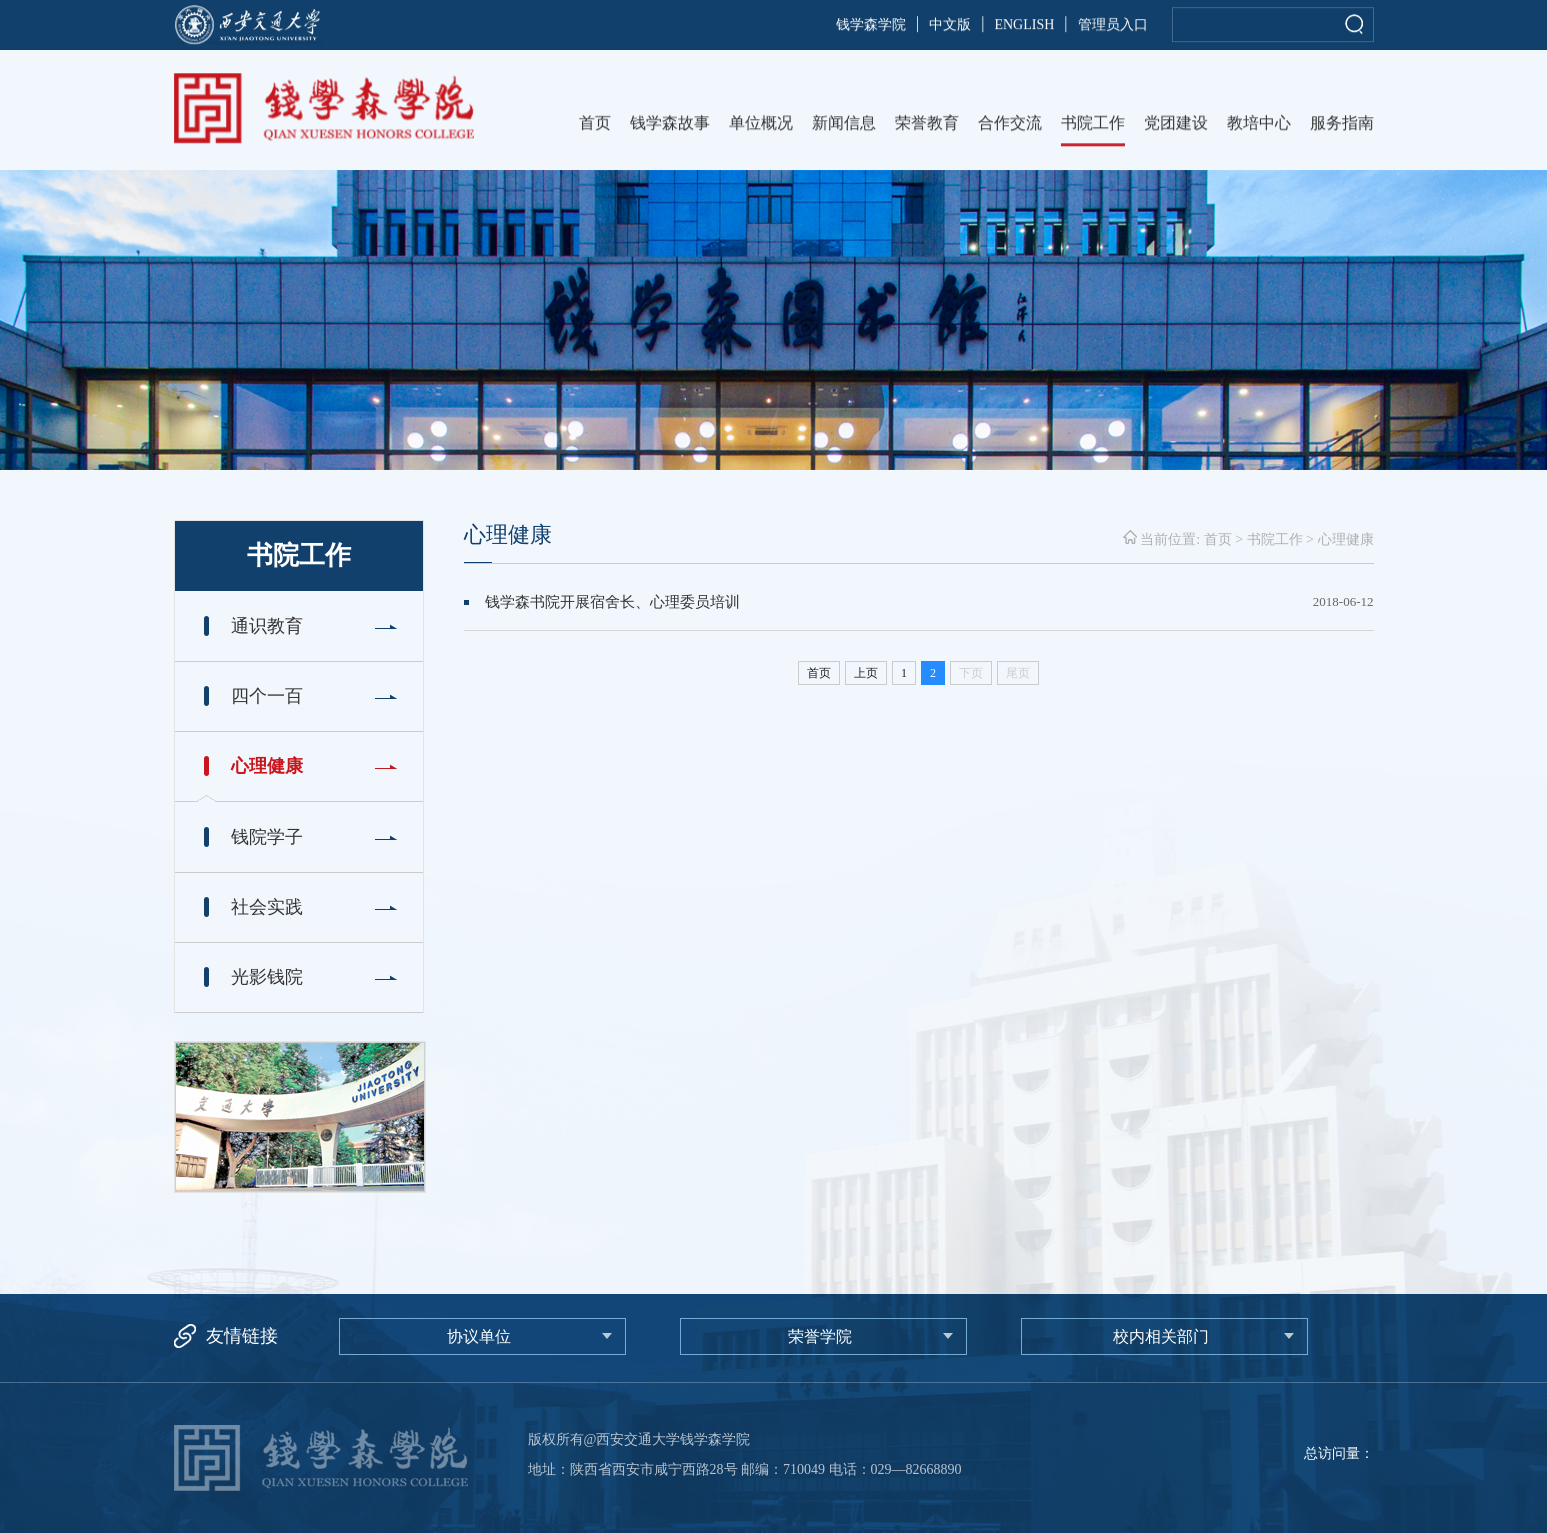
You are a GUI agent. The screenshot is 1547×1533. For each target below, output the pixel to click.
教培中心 (1259, 125)
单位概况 (761, 125)
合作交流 (1010, 125)
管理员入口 (1113, 26)
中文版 (950, 26)
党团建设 (1176, 125)
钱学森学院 (871, 26)
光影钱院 (267, 977)
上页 (866, 673)
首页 (595, 125)
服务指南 (1342, 125)
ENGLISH (1024, 26)
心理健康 (267, 766)
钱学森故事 (670, 125)
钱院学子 (267, 837)
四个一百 (267, 696)
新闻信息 (844, 125)
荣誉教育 (927, 125)
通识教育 (276, 626)
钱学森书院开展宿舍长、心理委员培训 (612, 602)
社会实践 (267, 907)
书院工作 (1093, 125)
